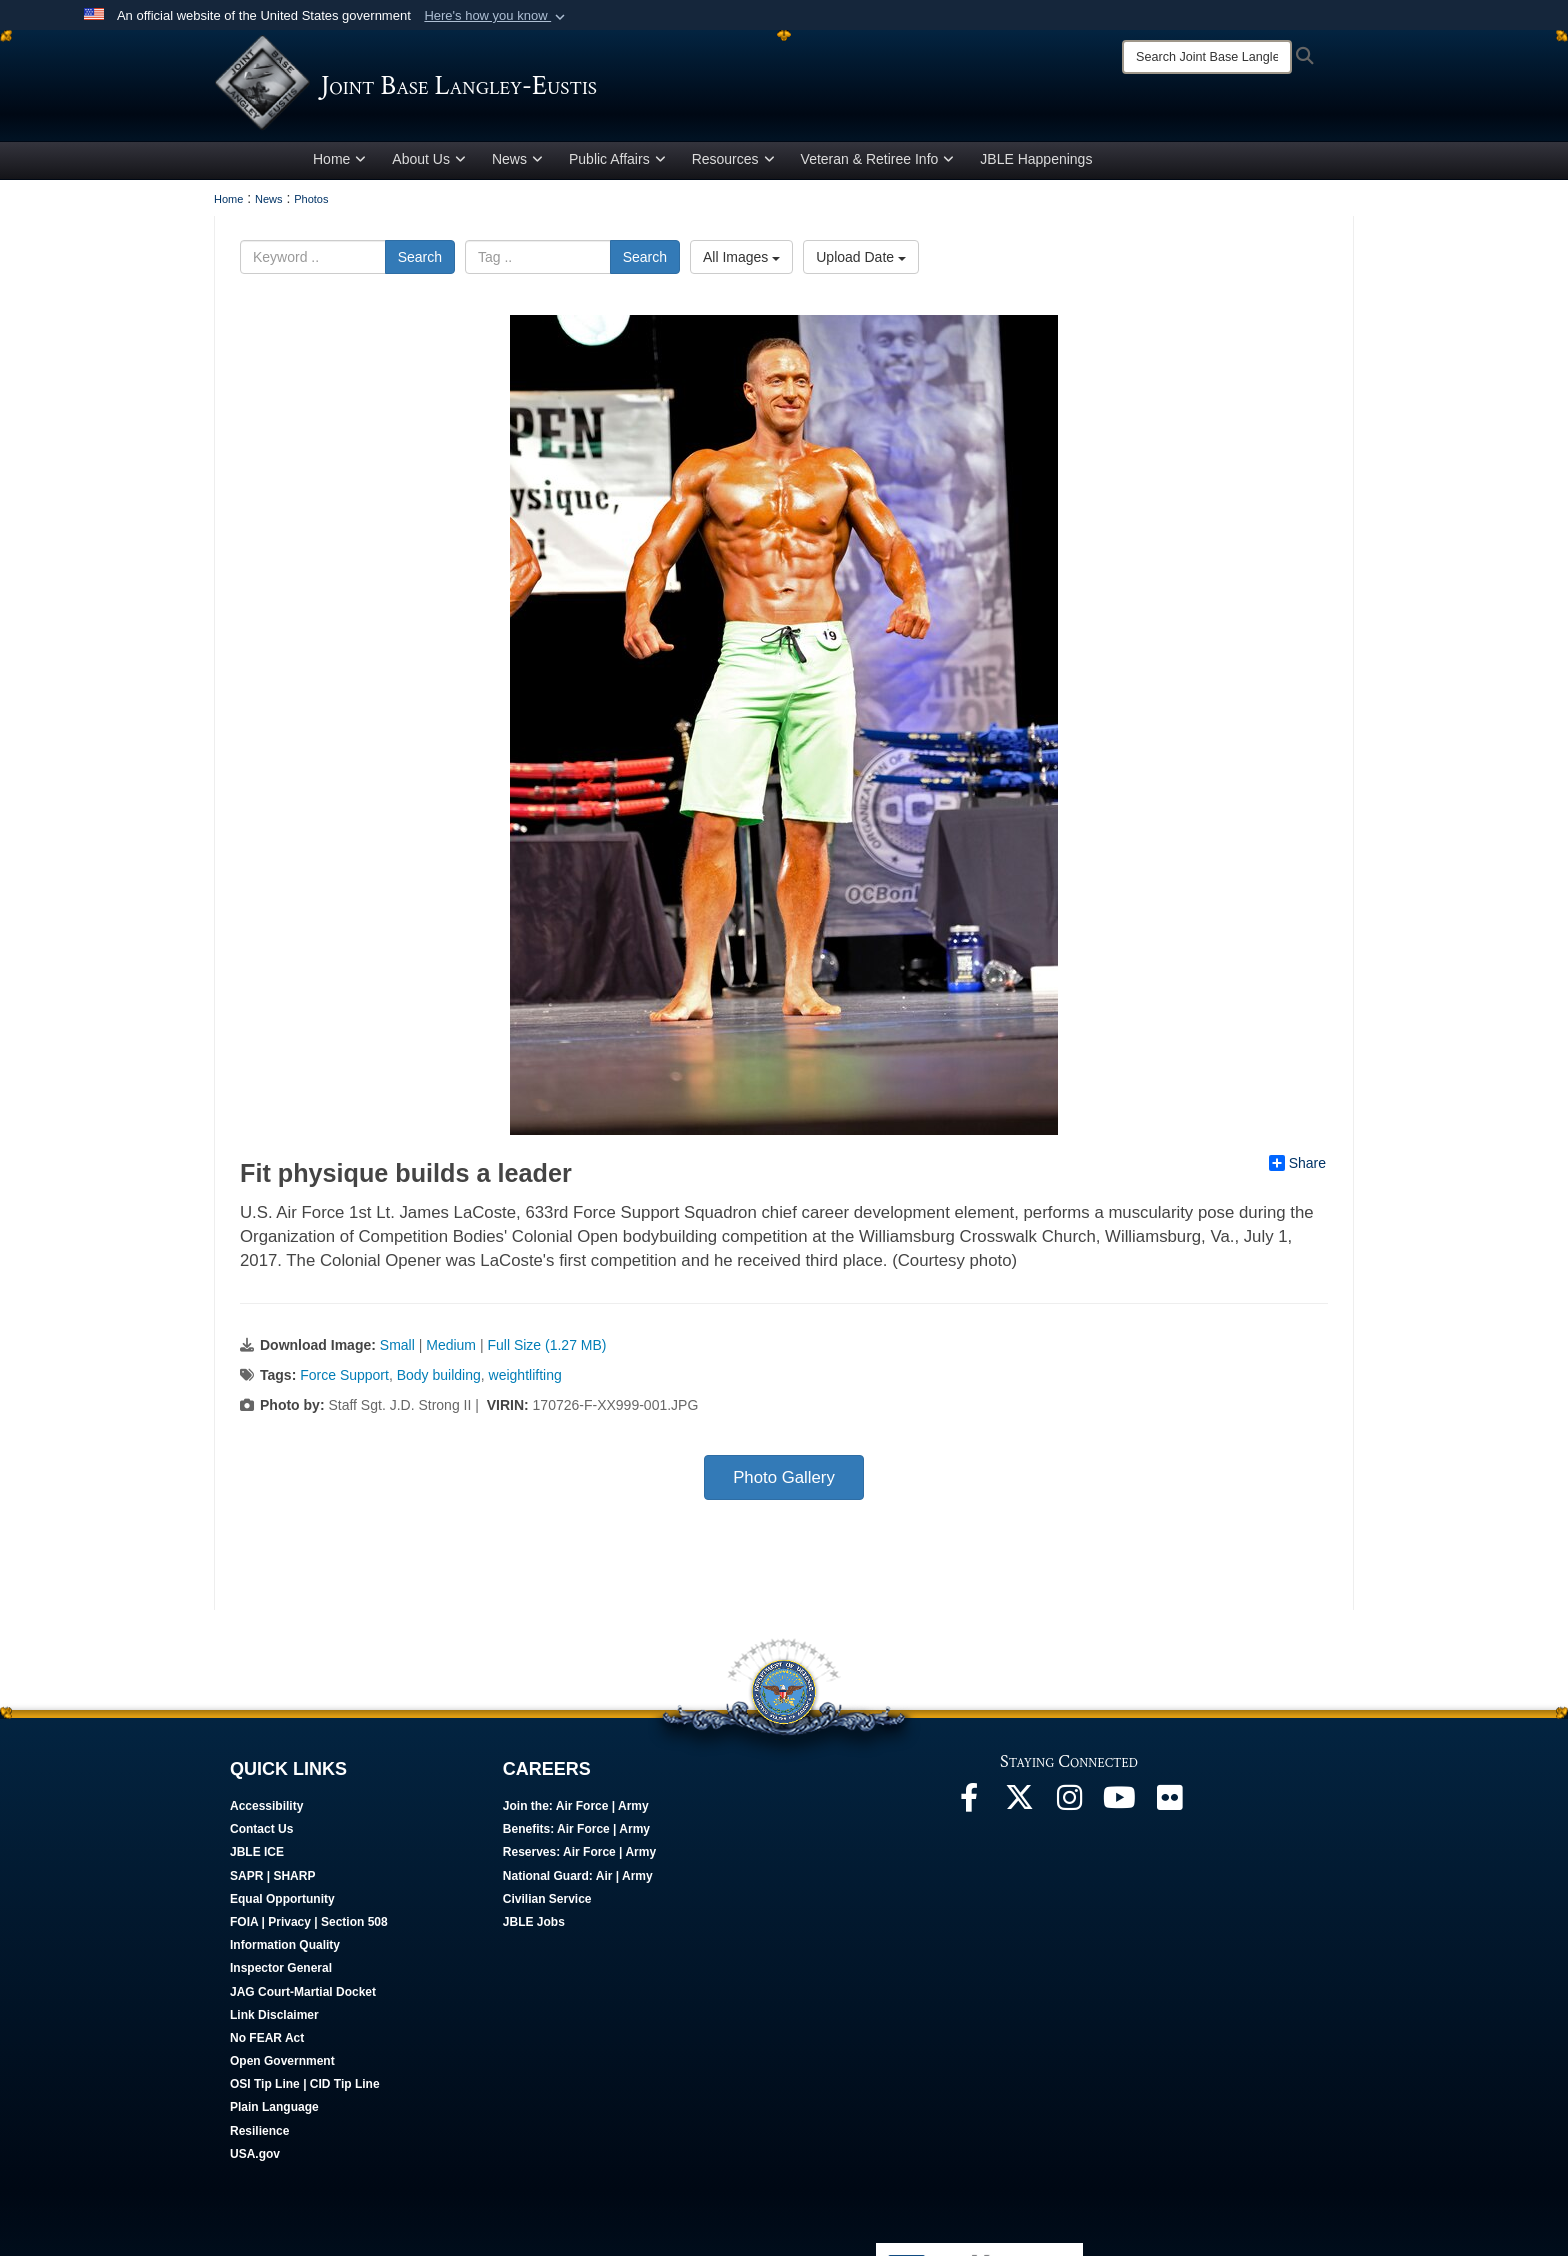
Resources (733, 163)
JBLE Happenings (1036, 163)
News (517, 163)
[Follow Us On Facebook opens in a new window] (969, 1807)
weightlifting (525, 1379)
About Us (429, 163)
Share (1297, 1167)
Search (420, 261)
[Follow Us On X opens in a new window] (1019, 1807)
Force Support (344, 1379)
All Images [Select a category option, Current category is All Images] (741, 261)
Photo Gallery (784, 1481)
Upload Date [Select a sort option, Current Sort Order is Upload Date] (861, 261)
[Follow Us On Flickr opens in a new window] (1169, 1807)
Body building (439, 1379)
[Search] (1207, 57)
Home (339, 163)
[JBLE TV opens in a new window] (1119, 1807)
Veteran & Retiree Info (878, 163)
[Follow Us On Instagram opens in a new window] (1069, 1807)
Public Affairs (617, 163)
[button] (496, 16)
